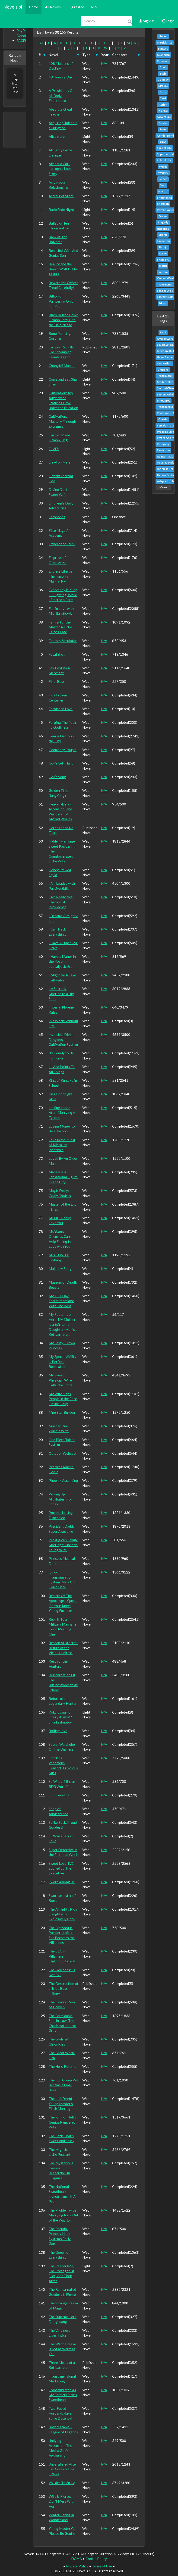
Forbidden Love (61, 709)
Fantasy (163, 48)
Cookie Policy (96, 2559)
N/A (104, 63)
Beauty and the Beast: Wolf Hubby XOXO (63, 269)
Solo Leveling (59, 1795)
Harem (163, 36)
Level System (165, 344)
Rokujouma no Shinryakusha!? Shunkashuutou (60, 1717)
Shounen (163, 203)
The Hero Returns (62, 2066)
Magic (163, 303)
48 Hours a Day (61, 77)
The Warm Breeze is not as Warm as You (62, 2349)
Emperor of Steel (62, 544)
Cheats (163, 419)
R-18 (163, 332)
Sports (163, 234)
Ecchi (163, 73)
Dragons (162, 369)
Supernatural (165, 154)
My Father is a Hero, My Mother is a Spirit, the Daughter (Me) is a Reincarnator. (63, 1324)
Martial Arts (164, 42)
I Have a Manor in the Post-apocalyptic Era (62, 961)
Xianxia (163, 110)
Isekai (163, 265)
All (41, 43)
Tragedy (163, 222)
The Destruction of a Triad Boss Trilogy (63, 1988)
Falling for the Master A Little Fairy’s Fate (60, 627)
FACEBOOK (25, 40)
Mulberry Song (60, 1268)
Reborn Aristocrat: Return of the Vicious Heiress (63, 1648)
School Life (164, 160)
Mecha (163, 123)
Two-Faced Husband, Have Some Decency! (60, 2413)
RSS (94, 7)
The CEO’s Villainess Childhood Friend (62, 1956)
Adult (163, 67)
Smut (163, 141)
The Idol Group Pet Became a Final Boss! (63, 2085)
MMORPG (163, 400)
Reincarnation (166, 456)
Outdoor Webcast (62, 1453)
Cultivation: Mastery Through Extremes (62, 421)
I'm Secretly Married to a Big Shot (61, 994)
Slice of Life (164, 148)
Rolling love (58, 1731)
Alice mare (57, 136)
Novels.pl (12, 6)
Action (163, 104)
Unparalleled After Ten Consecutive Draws (63, 2469)
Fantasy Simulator (63, 641)
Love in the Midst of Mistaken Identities (62, 1145)
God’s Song (57, 777)
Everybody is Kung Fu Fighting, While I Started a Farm (63, 595)
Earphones (57, 517)
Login (168, 21)
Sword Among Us (62, 1882)
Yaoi (163, 98)
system (163, 272)
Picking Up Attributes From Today (61, 1499)
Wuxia (163, 166)
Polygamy (163, 444)
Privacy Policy (77, 2566)
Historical (163, 228)
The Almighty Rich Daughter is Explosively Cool (63, 1914)
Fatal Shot (57, 654)
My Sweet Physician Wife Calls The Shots (61, 1380)
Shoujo (163, 247)
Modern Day (165, 382)
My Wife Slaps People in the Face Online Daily (63, 1399)
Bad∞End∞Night (61, 209)
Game (163, 253)
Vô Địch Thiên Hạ (62, 2483)
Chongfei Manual (62, 366)
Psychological (166, 210)
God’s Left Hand (61, 763)
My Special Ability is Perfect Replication (62, 1361)
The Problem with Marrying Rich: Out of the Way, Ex (63, 2215)
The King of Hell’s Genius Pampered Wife (62, 2122)
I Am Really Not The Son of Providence (61, 902)
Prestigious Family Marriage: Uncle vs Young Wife (63, 1545)
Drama (163, 216)
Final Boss (57, 681)
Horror (163, 191)
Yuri (162, 185)
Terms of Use (102, 2566)
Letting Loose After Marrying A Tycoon (62, 1113)
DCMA (76, 2559)
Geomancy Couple (62, 750)
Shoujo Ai (163, 259)
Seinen (163, 179)
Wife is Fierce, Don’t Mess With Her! (62, 2501)
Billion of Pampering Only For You (61, 301)
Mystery (163, 172)
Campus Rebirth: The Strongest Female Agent (61, 352)
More (163, 487)
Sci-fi (163, 92)
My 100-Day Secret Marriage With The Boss (61, 1301)
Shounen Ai (164, 197)
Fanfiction (163, 241)
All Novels (53, 7)
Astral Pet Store (61, 196)
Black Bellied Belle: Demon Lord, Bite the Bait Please (63, 320)
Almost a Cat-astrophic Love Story (60, 169)
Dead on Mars (59, 462)
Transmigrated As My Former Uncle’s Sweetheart (63, 2395)
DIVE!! (54, 449)
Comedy (163, 79)
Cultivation (164, 363)
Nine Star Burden (62, 1412)
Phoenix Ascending (63, 1480)
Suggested (76, 7)
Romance (163, 61)
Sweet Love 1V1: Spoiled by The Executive (62, 1868)
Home (33, 7)
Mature (163, 86)
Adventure (164, 117)
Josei (163, 129)
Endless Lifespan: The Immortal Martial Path (62, 576)
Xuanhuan (163, 54)
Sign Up (147, 21)
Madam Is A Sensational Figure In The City (63, 1177)
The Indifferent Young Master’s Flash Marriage (61, 2104)
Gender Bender (167, 135)
